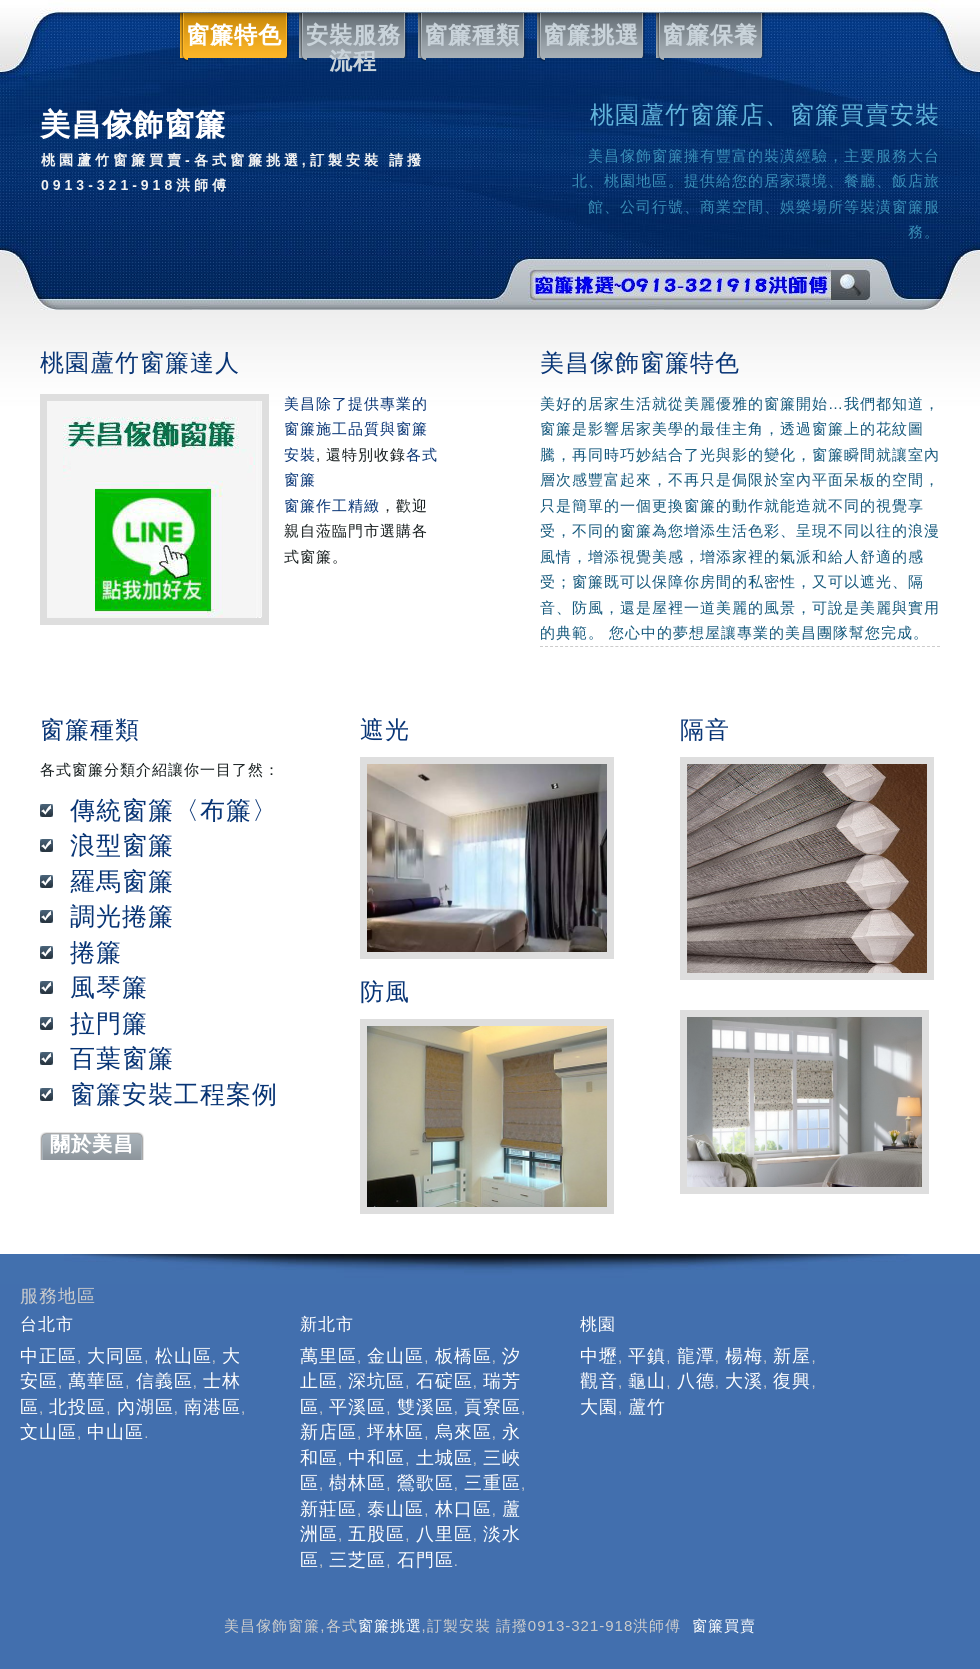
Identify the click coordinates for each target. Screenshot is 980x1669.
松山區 (183, 1356)
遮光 (385, 729)
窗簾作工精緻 (332, 505)
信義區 (164, 1381)
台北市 (47, 1324)
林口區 (463, 1509)
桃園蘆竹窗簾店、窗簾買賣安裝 (765, 114)
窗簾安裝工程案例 (174, 1094)
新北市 (327, 1324)
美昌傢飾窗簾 (240, 153)
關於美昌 (92, 1144)
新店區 (328, 1432)
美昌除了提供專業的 (356, 403)
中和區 (376, 1458)
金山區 (395, 1356)
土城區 (444, 1458)
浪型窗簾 (122, 845)
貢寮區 (492, 1407)
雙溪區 (425, 1407)
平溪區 (357, 1407)
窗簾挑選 (588, 35)
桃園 (598, 1324)
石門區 (425, 1560)
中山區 (115, 1432)
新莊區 (328, 1509)
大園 (599, 1407)
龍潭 (696, 1356)
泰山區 (395, 1509)
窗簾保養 (707, 35)
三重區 (492, 1483)
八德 (696, 1381)
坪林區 (395, 1432)
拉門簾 (109, 1023)
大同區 (115, 1356)
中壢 (599, 1356)
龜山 (647, 1381)
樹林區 (357, 1483)
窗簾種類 (469, 35)
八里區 (444, 1534)
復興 (792, 1381)
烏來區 (463, 1432)
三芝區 (357, 1560)
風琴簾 (109, 987)
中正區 (48, 1356)
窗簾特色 (231, 35)
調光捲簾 (122, 916)
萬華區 (96, 1381)
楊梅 (744, 1356)
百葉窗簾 (122, 1058)
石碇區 (444, 1381)
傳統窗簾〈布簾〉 (174, 810)
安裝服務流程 (350, 35)
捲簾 (96, 952)
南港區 (212, 1407)
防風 (385, 991)
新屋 (792, 1356)
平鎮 (647, 1356)
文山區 (48, 1432)
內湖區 (145, 1407)
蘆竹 (647, 1407)
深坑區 (376, 1381)
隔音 (705, 729)
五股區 (376, 1534)
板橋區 (463, 1356)
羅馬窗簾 (122, 881)
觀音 (599, 1381)
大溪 (744, 1381)
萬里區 (328, 1356)
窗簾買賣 (724, 1625)
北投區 (77, 1407)
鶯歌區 (425, 1483)
